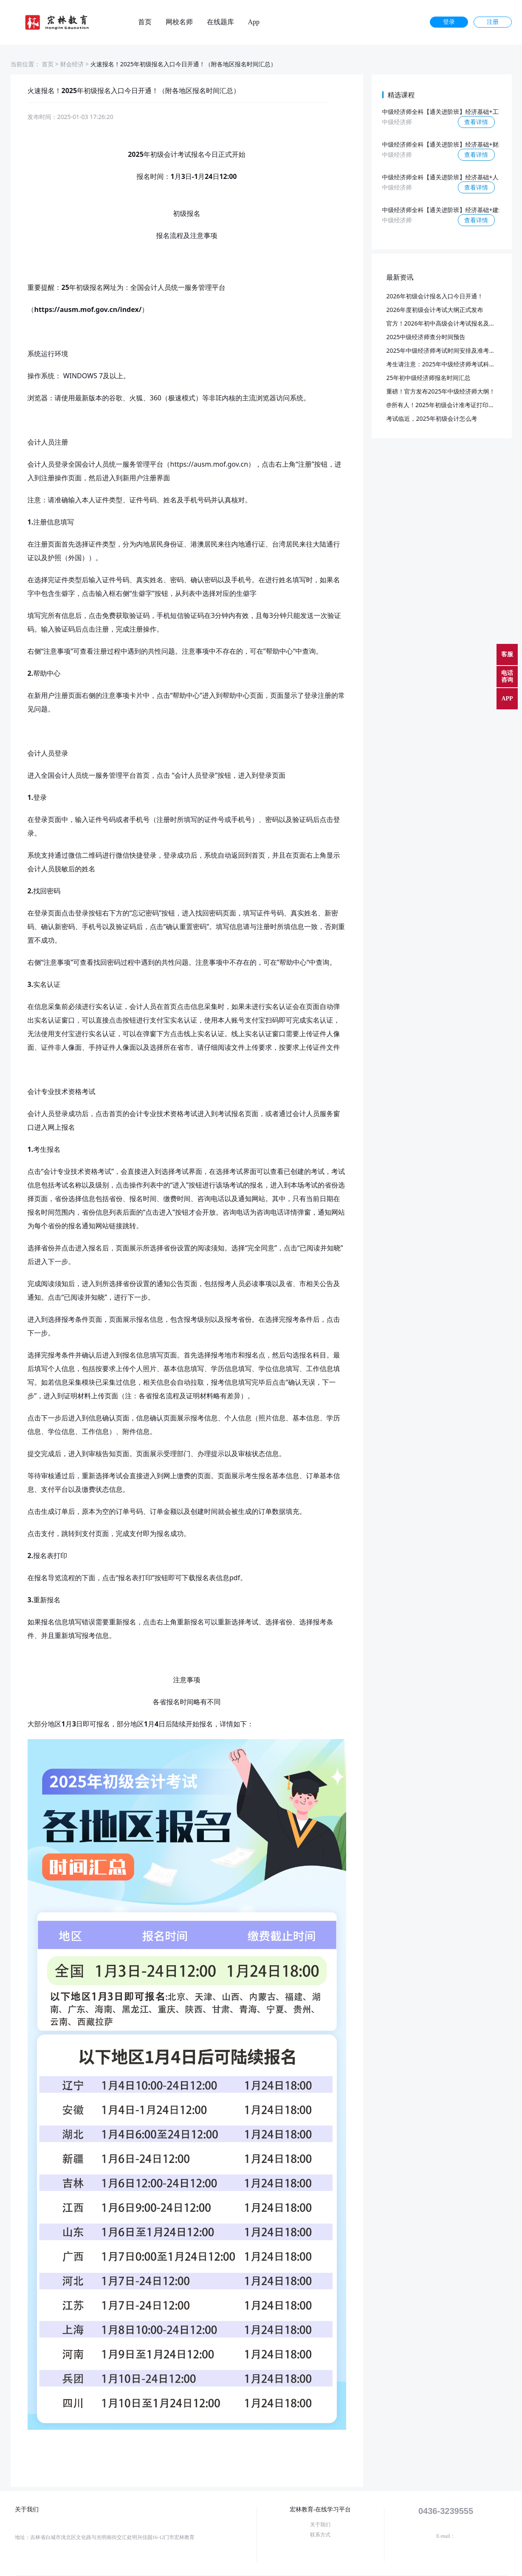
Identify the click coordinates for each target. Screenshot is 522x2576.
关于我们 (320, 2525)
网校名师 (179, 22)
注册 (493, 22)
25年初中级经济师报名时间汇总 (429, 378)
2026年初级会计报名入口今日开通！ (435, 296)
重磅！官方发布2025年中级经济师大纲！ (441, 391)
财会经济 (72, 64)
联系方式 (320, 2535)
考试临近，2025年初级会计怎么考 (432, 418)
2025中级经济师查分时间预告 (426, 337)
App (254, 22)
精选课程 (401, 94)
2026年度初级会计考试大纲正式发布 (435, 310)
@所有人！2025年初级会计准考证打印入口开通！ (453, 405)
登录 (449, 22)
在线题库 (220, 22)
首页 (145, 22)
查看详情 (476, 122)
